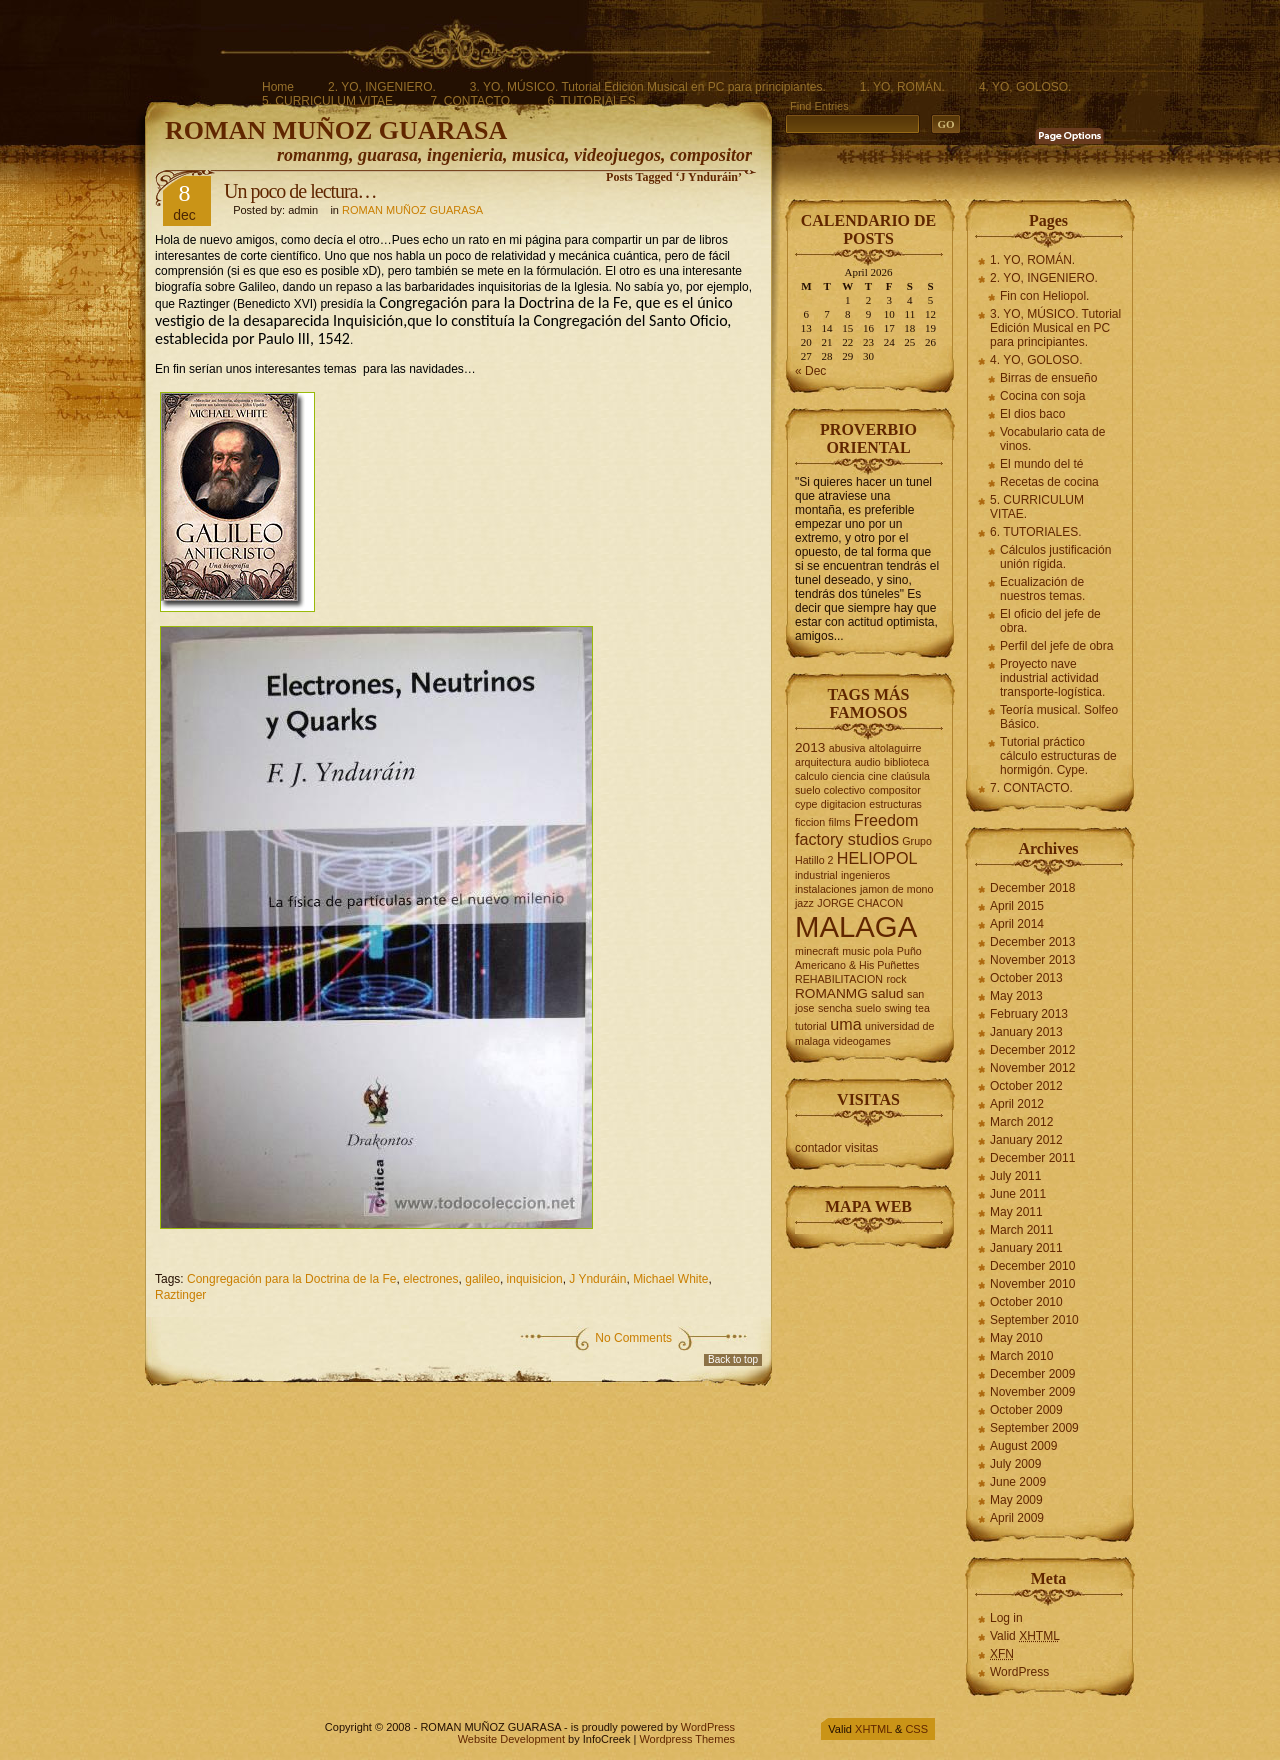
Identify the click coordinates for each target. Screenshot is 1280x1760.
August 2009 (1023, 1446)
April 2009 (1017, 1518)
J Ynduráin (597, 1279)
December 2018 (1032, 888)
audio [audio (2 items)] (868, 762)
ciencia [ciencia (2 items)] (848, 776)
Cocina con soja (1042, 396)
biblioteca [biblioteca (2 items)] (906, 762)
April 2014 (1017, 924)
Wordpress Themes (687, 1739)
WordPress (1019, 1672)
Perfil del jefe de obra (1056, 646)
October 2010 (1026, 1302)
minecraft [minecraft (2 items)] (817, 951)
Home (278, 87)
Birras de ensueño (1048, 378)
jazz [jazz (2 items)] (804, 903)
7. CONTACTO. (471, 101)
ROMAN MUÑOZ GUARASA (336, 130)
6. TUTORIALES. (593, 101)
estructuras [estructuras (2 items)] (895, 804)
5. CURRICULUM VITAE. (329, 101)
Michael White (670, 1279)
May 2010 (1016, 1338)
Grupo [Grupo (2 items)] (917, 841)
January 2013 (1026, 1032)
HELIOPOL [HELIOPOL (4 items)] (877, 858)
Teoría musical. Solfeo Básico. (1059, 717)
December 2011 (1032, 1158)
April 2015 (1017, 906)
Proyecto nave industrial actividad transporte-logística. (1052, 678)
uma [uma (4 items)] (845, 1024)
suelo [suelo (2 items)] (868, 1008)
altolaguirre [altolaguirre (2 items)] (895, 748)
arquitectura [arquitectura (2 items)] (823, 762)
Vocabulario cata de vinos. (1052, 439)
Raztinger (180, 1295)
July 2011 (1015, 1176)
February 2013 (1029, 1014)
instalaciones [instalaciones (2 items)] (826, 889)
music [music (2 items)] (856, 951)
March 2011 (1021, 1230)
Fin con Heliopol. (1044, 296)
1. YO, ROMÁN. (902, 87)
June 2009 (1018, 1482)
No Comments (633, 1338)
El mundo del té (1041, 464)
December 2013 (1032, 942)
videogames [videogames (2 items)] (861, 1041)
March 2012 (1021, 1122)
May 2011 (1016, 1212)
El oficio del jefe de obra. (1050, 621)
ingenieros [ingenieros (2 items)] (865, 875)
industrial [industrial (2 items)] (816, 875)
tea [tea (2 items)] (922, 1008)
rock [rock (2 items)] (896, 979)
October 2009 (1026, 1410)
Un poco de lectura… (300, 191)
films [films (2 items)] (840, 822)
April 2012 (1017, 1104)
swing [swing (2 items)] (897, 1008)
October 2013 (1026, 978)
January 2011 (1026, 1248)
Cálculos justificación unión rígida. (1055, 557)
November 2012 (1032, 1068)
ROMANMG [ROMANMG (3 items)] (831, 993)
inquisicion (535, 1279)
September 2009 (1034, 1428)
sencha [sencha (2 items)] (835, 1008)
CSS (916, 1729)
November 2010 (1032, 1284)
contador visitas (836, 1148)
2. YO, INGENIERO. (382, 87)
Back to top (733, 1359)
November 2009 (1032, 1392)
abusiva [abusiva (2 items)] (847, 748)
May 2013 (1016, 996)
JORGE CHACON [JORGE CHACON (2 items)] (860, 903)
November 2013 (1032, 960)
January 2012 (1026, 1140)
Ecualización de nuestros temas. (1042, 589)
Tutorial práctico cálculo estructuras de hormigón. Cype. (1058, 756)
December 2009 (1032, 1374)
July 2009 (1015, 1464)
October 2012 (1026, 1086)
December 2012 (1032, 1050)
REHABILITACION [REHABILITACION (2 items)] (839, 979)
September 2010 (1034, 1320)
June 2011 (1018, 1194)
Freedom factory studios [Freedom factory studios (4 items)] (856, 829)
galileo (482, 1279)
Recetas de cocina (1049, 482)
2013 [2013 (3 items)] (810, 747)
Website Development (511, 1739)
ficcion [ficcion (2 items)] (810, 822)
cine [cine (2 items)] (878, 776)
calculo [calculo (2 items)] (811, 776)
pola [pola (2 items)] (883, 951)
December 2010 (1032, 1266)
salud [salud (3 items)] (887, 993)
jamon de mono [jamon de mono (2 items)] (896, 889)
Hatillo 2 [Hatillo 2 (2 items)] (814, 860)
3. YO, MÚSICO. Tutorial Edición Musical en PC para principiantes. (648, 87)
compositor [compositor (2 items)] (895, 790)
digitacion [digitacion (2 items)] (843, 804)
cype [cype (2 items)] (806, 804)
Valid (1025, 1636)
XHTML (873, 1729)
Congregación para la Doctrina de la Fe (291, 1279)
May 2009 (1016, 1500)
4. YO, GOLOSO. (1025, 87)
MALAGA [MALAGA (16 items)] (856, 926)
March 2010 (1021, 1356)
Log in (1006, 1618)
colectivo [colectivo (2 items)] (844, 790)
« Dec (810, 371)
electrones (430, 1279)
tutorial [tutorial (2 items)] (811, 1026)
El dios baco (1032, 414)
